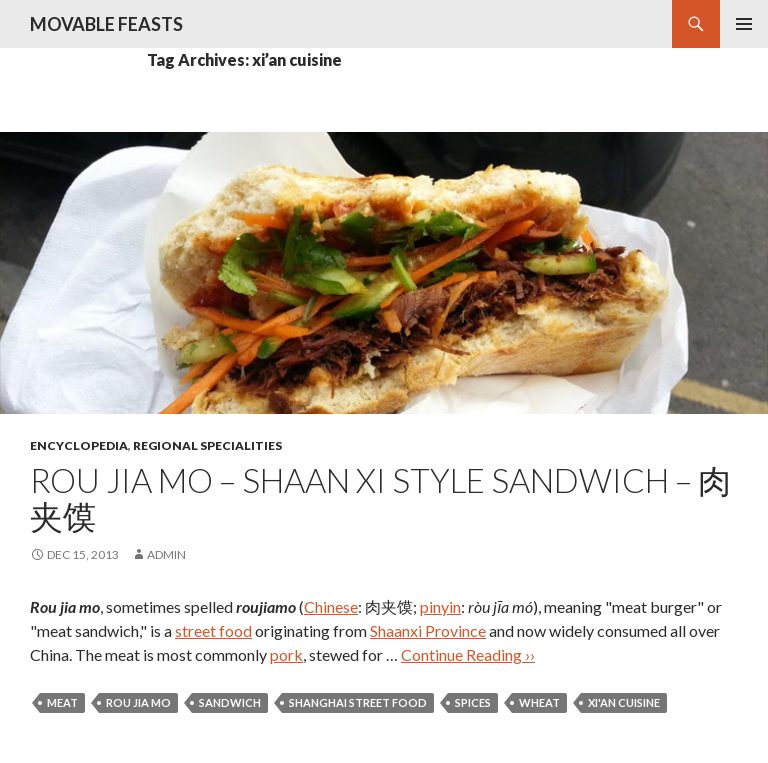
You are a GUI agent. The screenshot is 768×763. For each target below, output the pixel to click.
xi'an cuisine (624, 702)
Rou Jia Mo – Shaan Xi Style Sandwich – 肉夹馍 (380, 498)
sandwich (230, 702)
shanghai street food (358, 702)
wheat (539, 702)
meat (62, 702)
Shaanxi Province (428, 630)
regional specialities (207, 445)
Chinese (331, 606)
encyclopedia (79, 445)
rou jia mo (138, 702)
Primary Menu (744, 24)
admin (166, 554)
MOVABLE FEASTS (106, 24)
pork (286, 654)
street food (213, 630)
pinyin (440, 606)
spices (473, 702)
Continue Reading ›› (468, 654)
